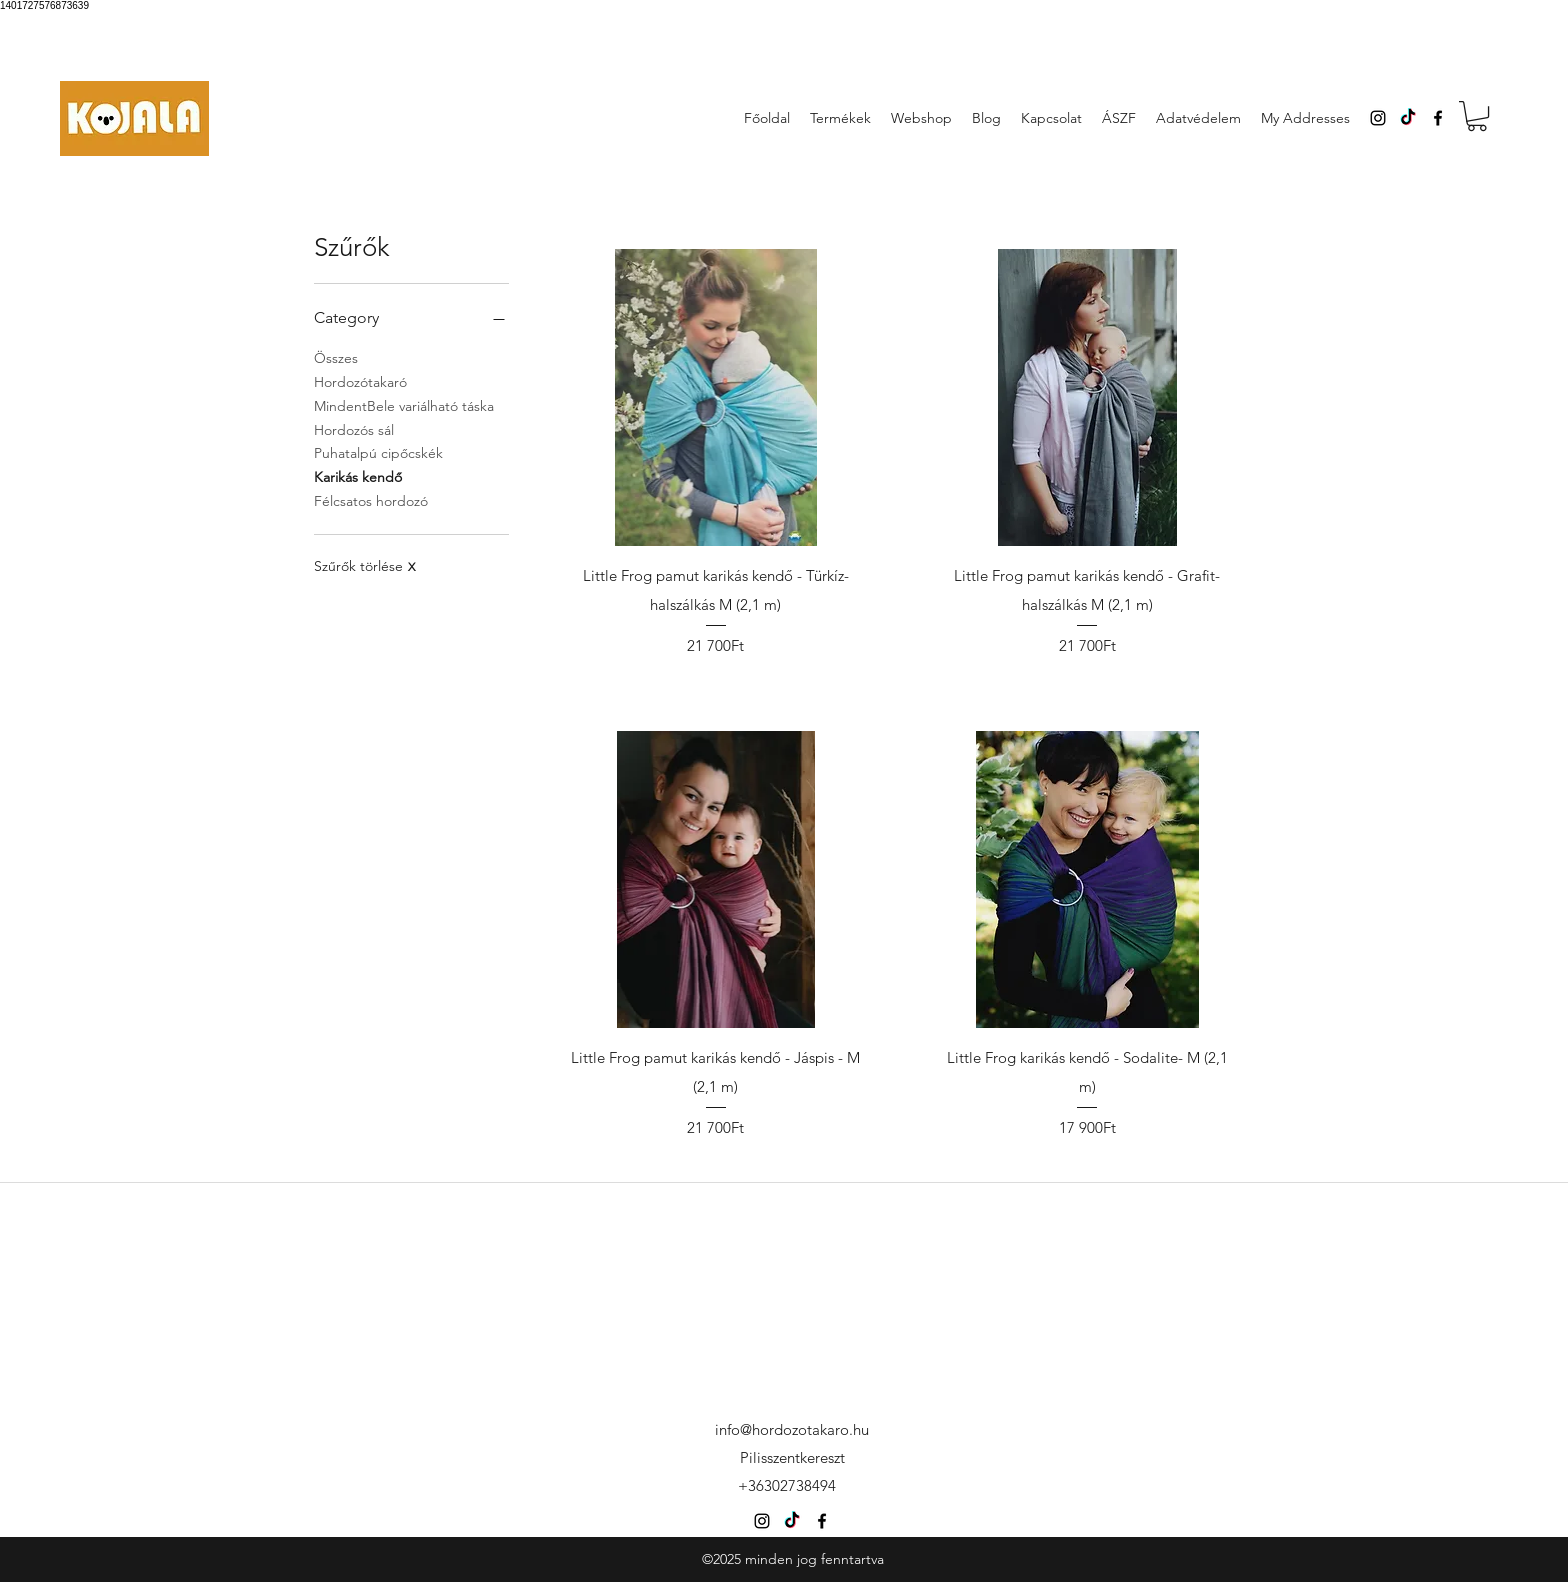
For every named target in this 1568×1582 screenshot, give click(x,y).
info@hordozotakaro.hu (792, 1429)
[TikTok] (1408, 118)
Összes (336, 357)
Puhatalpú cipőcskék (378, 452)
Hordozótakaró (360, 381)
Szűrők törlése (364, 566)
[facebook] (1438, 118)
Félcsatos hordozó (371, 500)
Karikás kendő (358, 476)
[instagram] (1378, 118)
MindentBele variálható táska (404, 405)
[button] (1477, 116)
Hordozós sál (354, 429)
